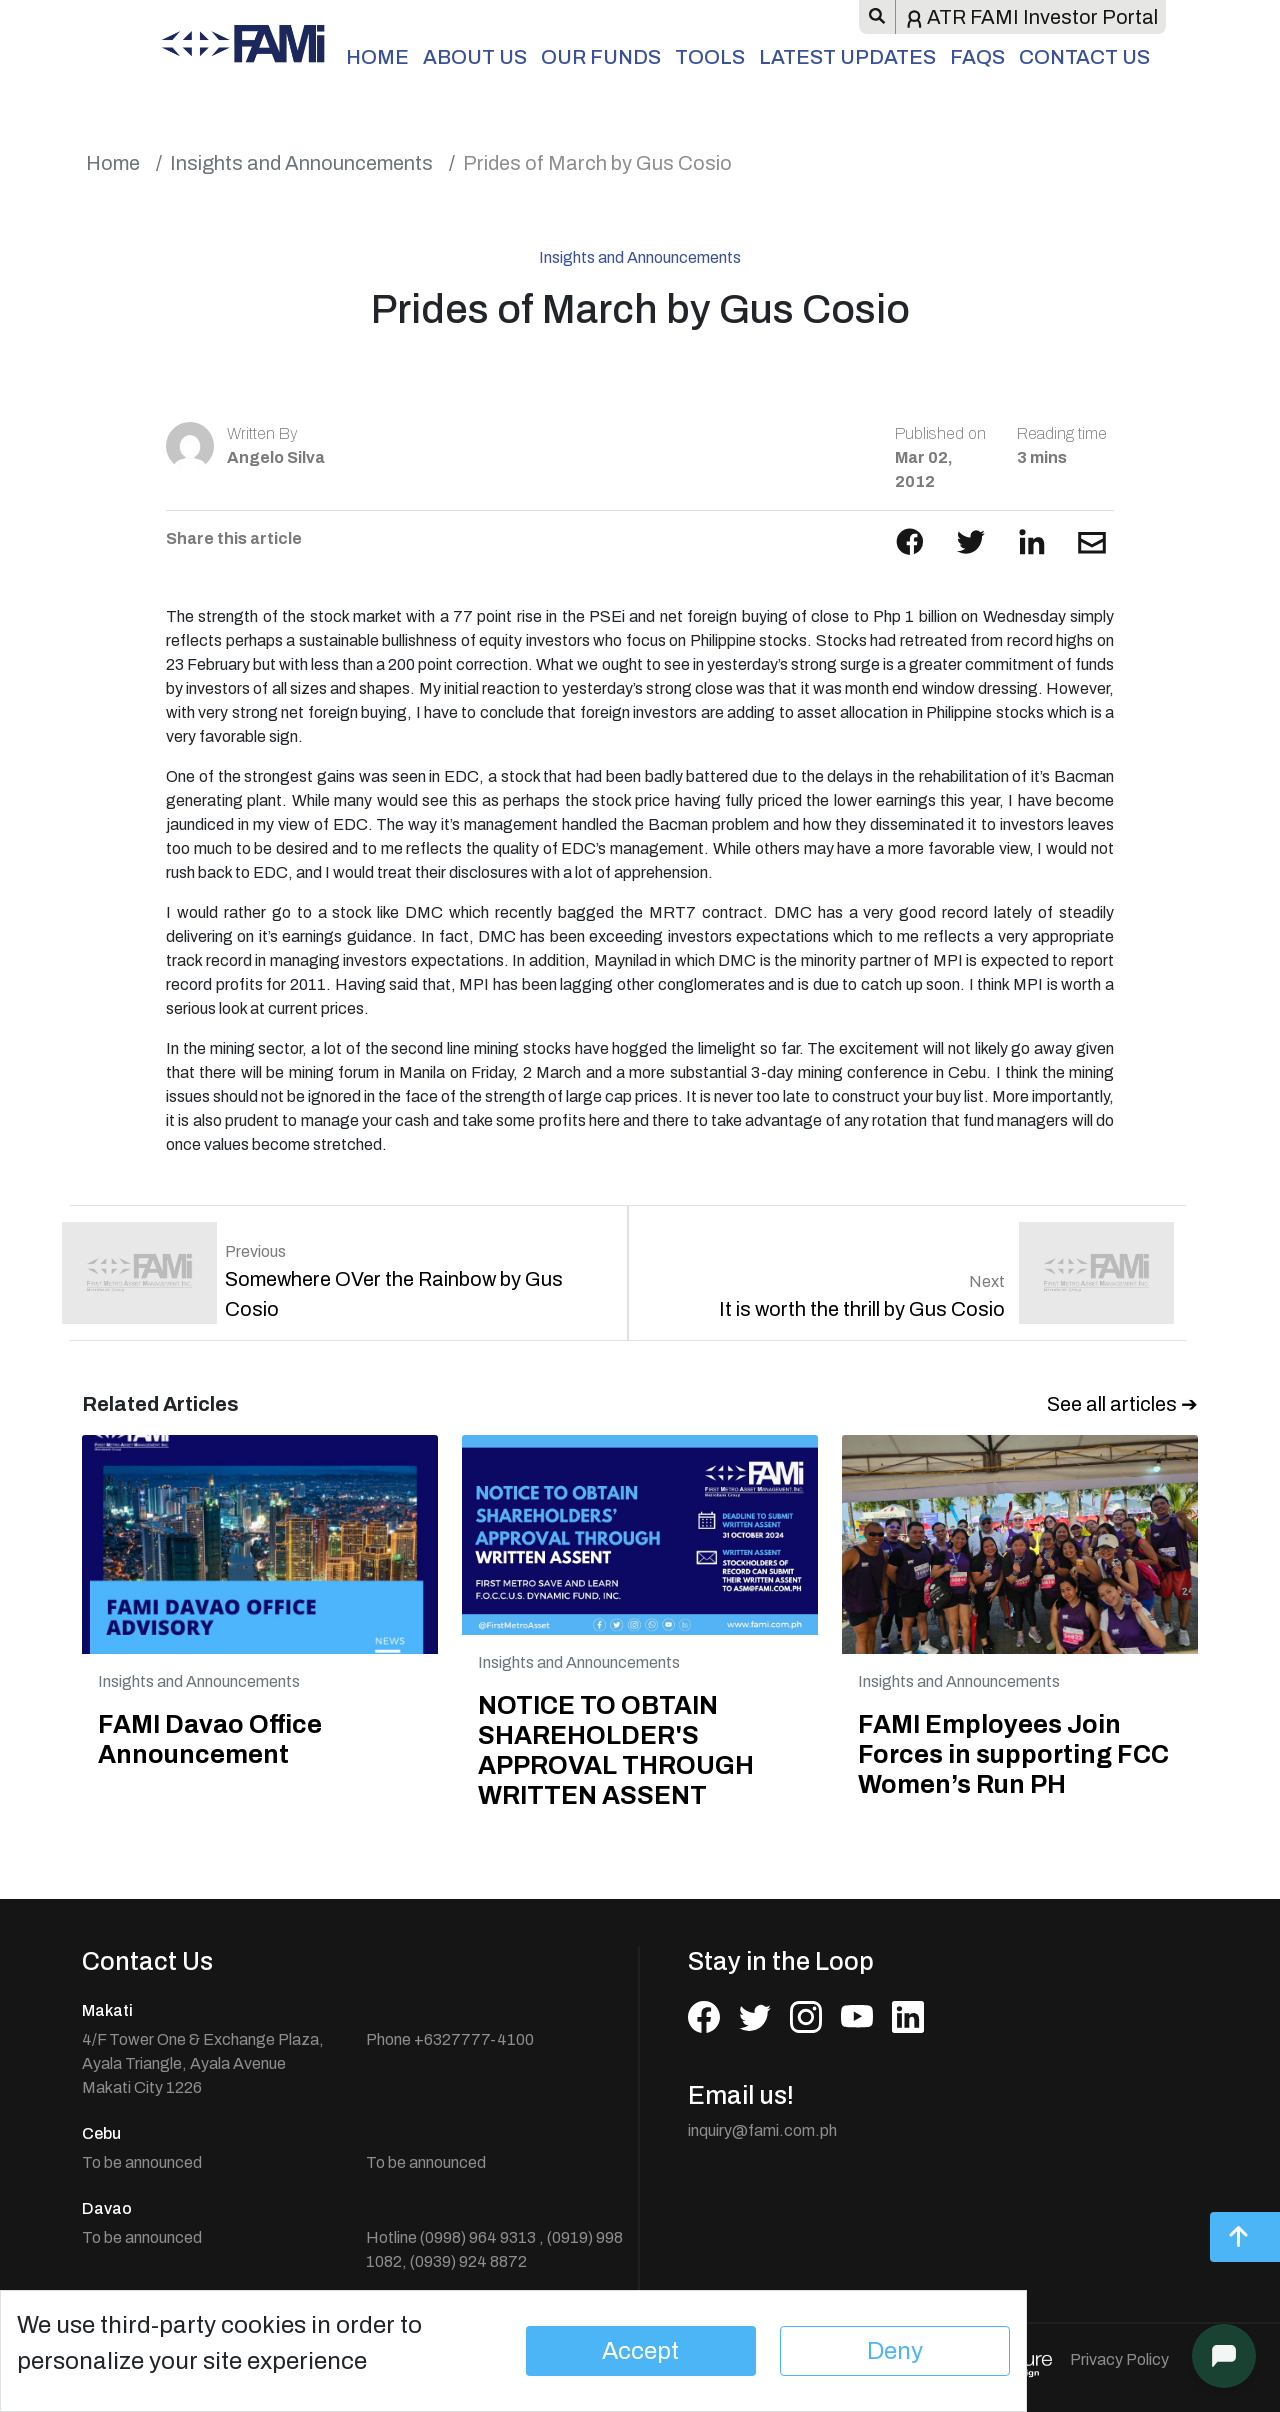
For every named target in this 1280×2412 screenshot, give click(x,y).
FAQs (977, 57)
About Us (475, 57)
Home (377, 57)
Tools (710, 57)
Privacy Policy (1119, 2359)
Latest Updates (847, 57)
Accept (640, 2351)
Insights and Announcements (301, 163)
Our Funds (601, 57)
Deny (895, 2351)
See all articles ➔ (1122, 1404)
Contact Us (1084, 57)
